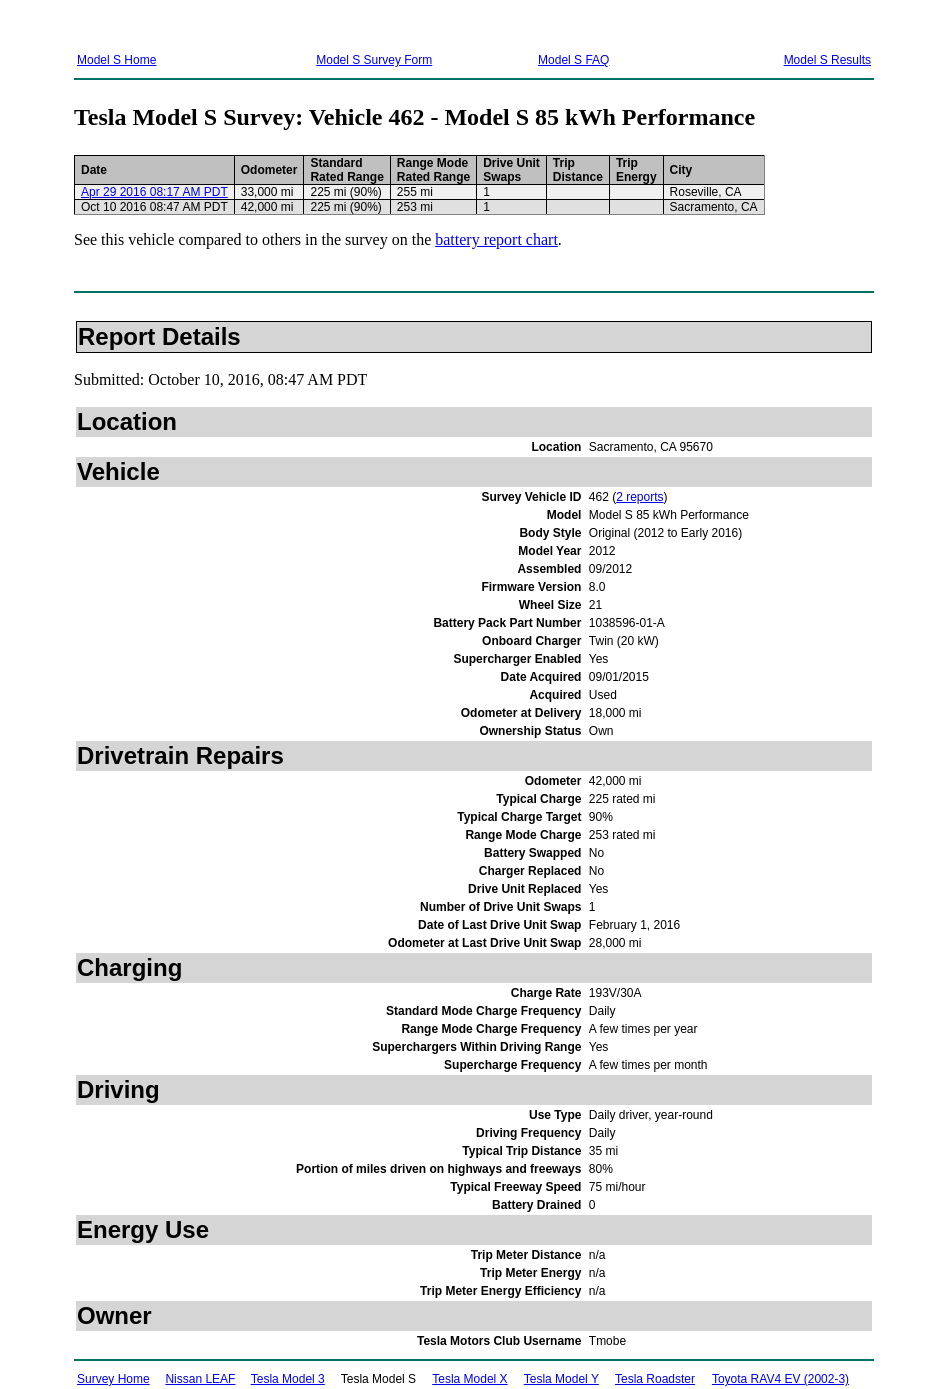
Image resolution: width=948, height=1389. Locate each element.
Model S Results (827, 60)
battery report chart (496, 239)
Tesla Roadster (655, 1379)
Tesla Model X (469, 1379)
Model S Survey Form (374, 60)
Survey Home (113, 1379)
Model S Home (116, 60)
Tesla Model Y (561, 1379)
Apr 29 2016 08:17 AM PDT (154, 192)
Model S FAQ (573, 60)
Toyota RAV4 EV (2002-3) (780, 1379)
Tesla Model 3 (288, 1379)
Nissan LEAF (200, 1379)
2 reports (639, 497)
